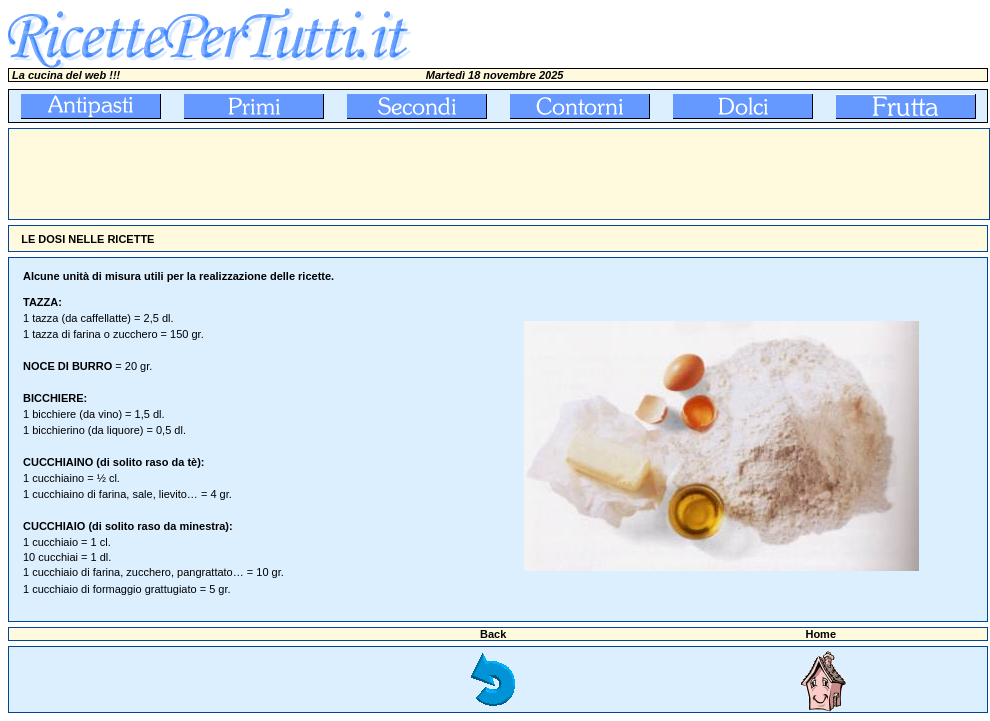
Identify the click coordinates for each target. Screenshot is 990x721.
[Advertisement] (373, 174)
